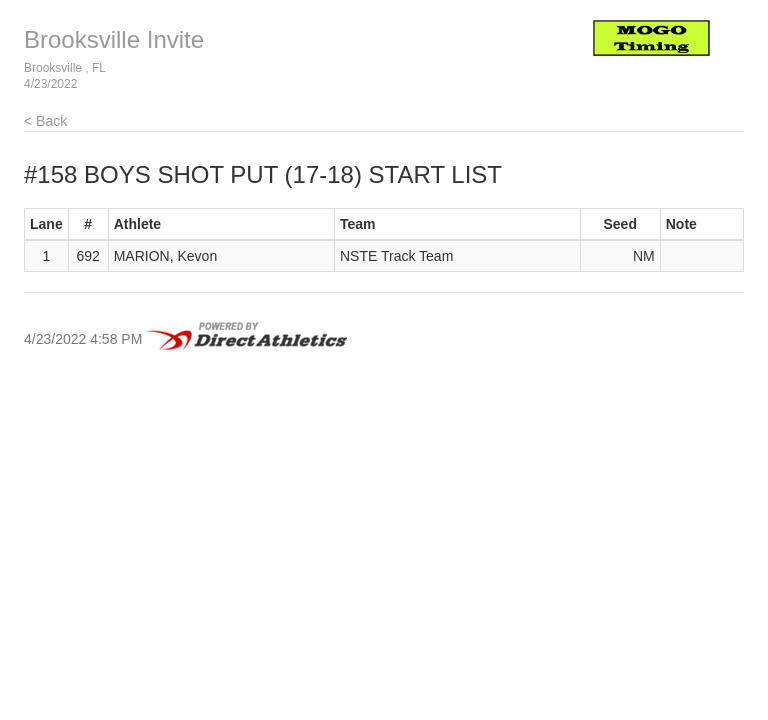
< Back (45, 121)
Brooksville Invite (114, 39)
